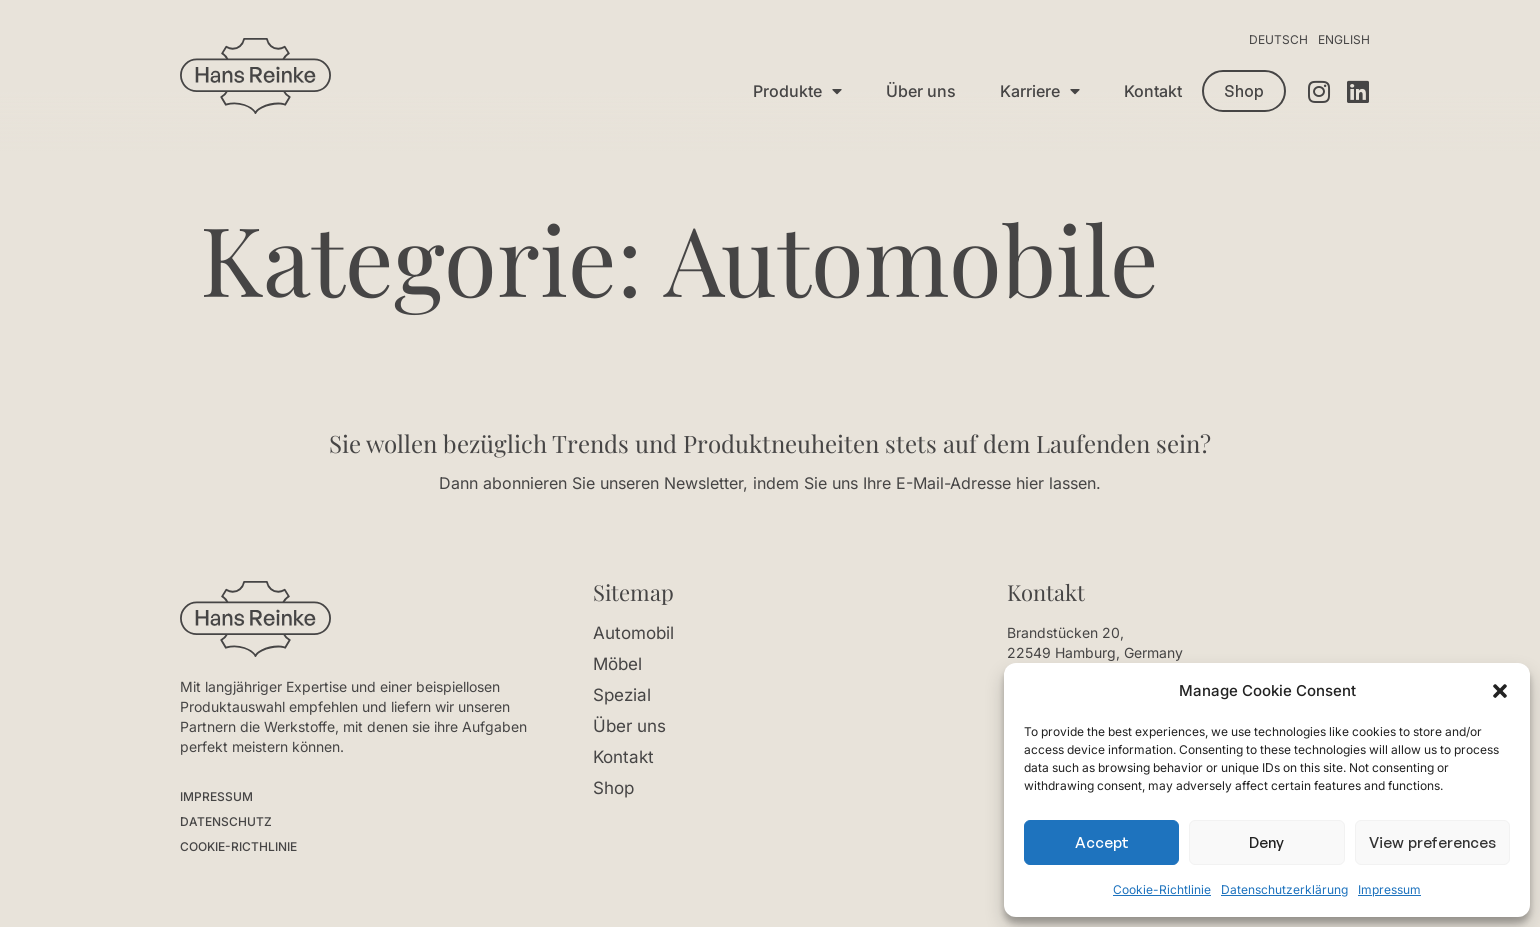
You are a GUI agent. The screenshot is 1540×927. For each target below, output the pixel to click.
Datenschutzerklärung (1284, 889)
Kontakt (1153, 91)
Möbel (617, 664)
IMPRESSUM (216, 796)
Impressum (1389, 889)
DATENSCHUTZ (226, 821)
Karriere (1040, 91)
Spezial (622, 695)
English (1344, 39)
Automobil (633, 633)
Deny (1266, 842)
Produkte (797, 91)
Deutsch (1278, 39)
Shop (613, 788)
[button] (1500, 691)
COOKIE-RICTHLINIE (238, 846)
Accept (1102, 842)
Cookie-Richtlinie (1162, 889)
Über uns (921, 91)
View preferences (1432, 842)
